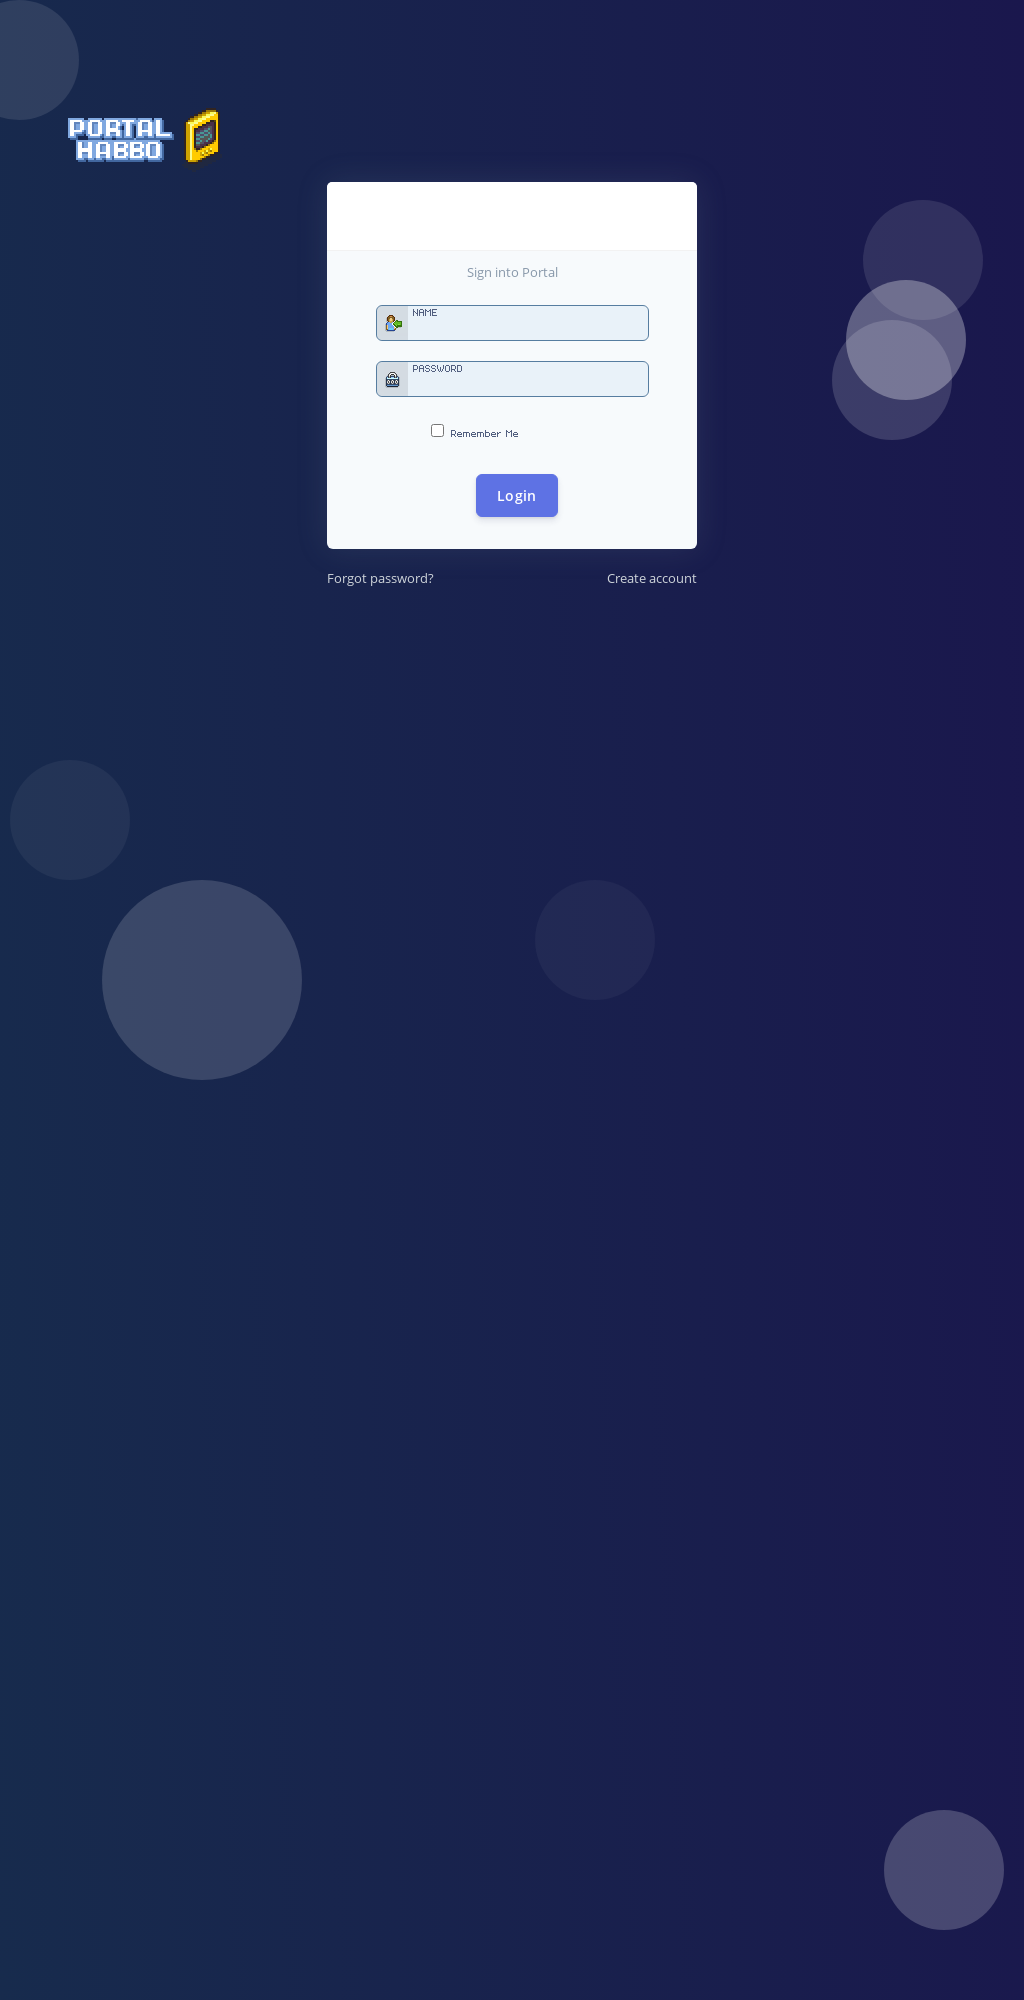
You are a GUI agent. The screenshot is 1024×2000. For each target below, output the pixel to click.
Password (438, 369)
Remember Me (485, 434)
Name (425, 313)
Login (517, 495)
